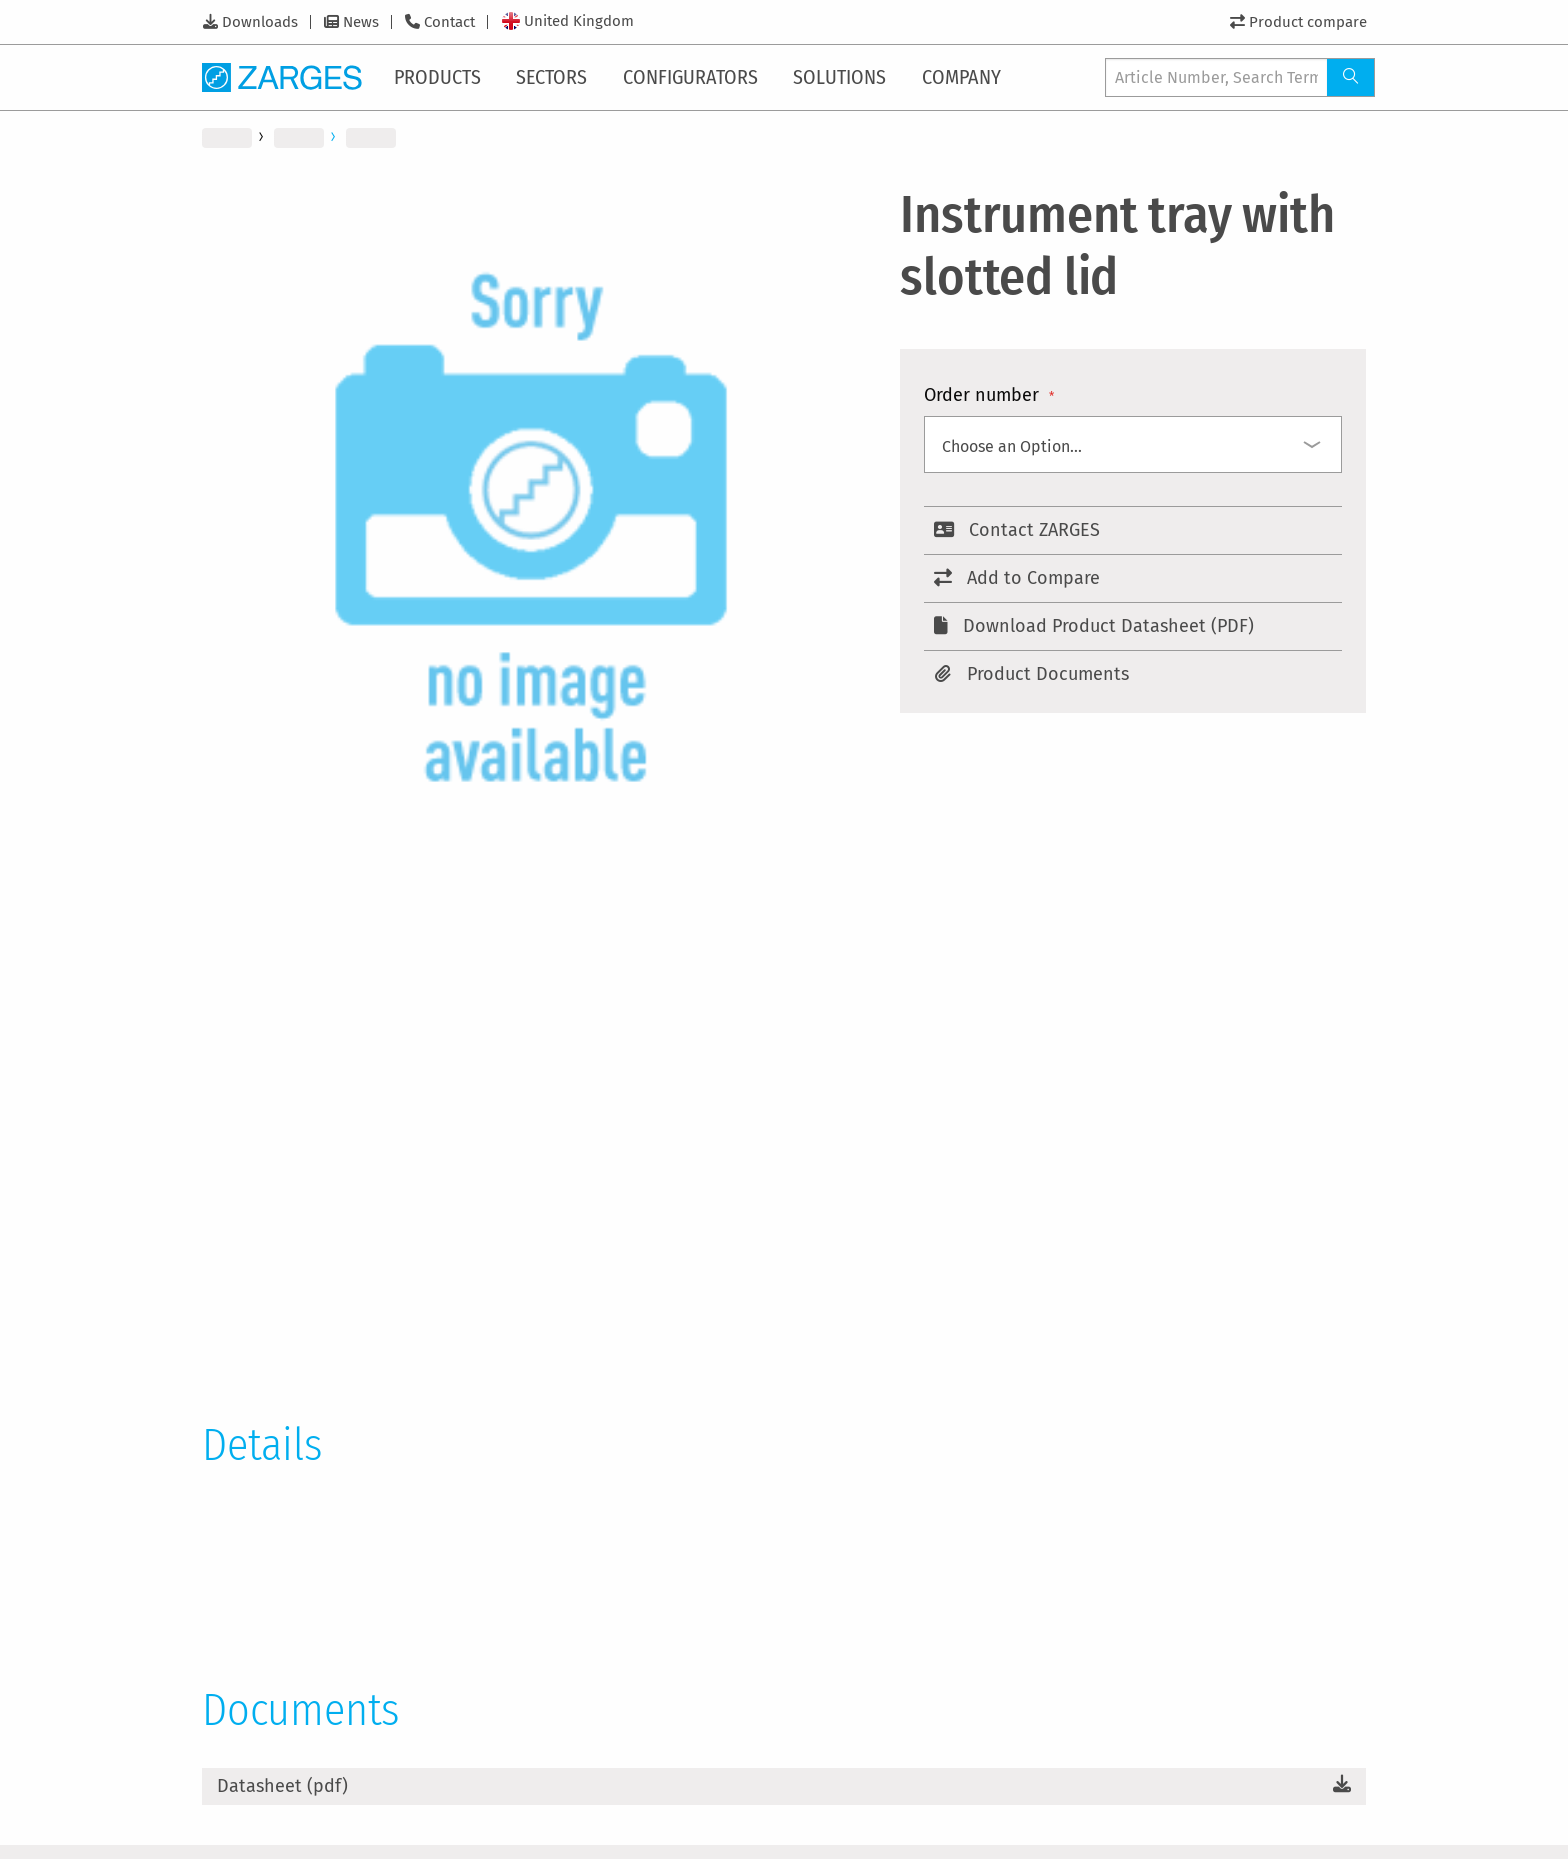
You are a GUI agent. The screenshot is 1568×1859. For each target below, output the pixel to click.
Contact (449, 22)
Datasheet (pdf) (282, 1786)
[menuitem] (441, 77)
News (361, 22)
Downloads (260, 22)
